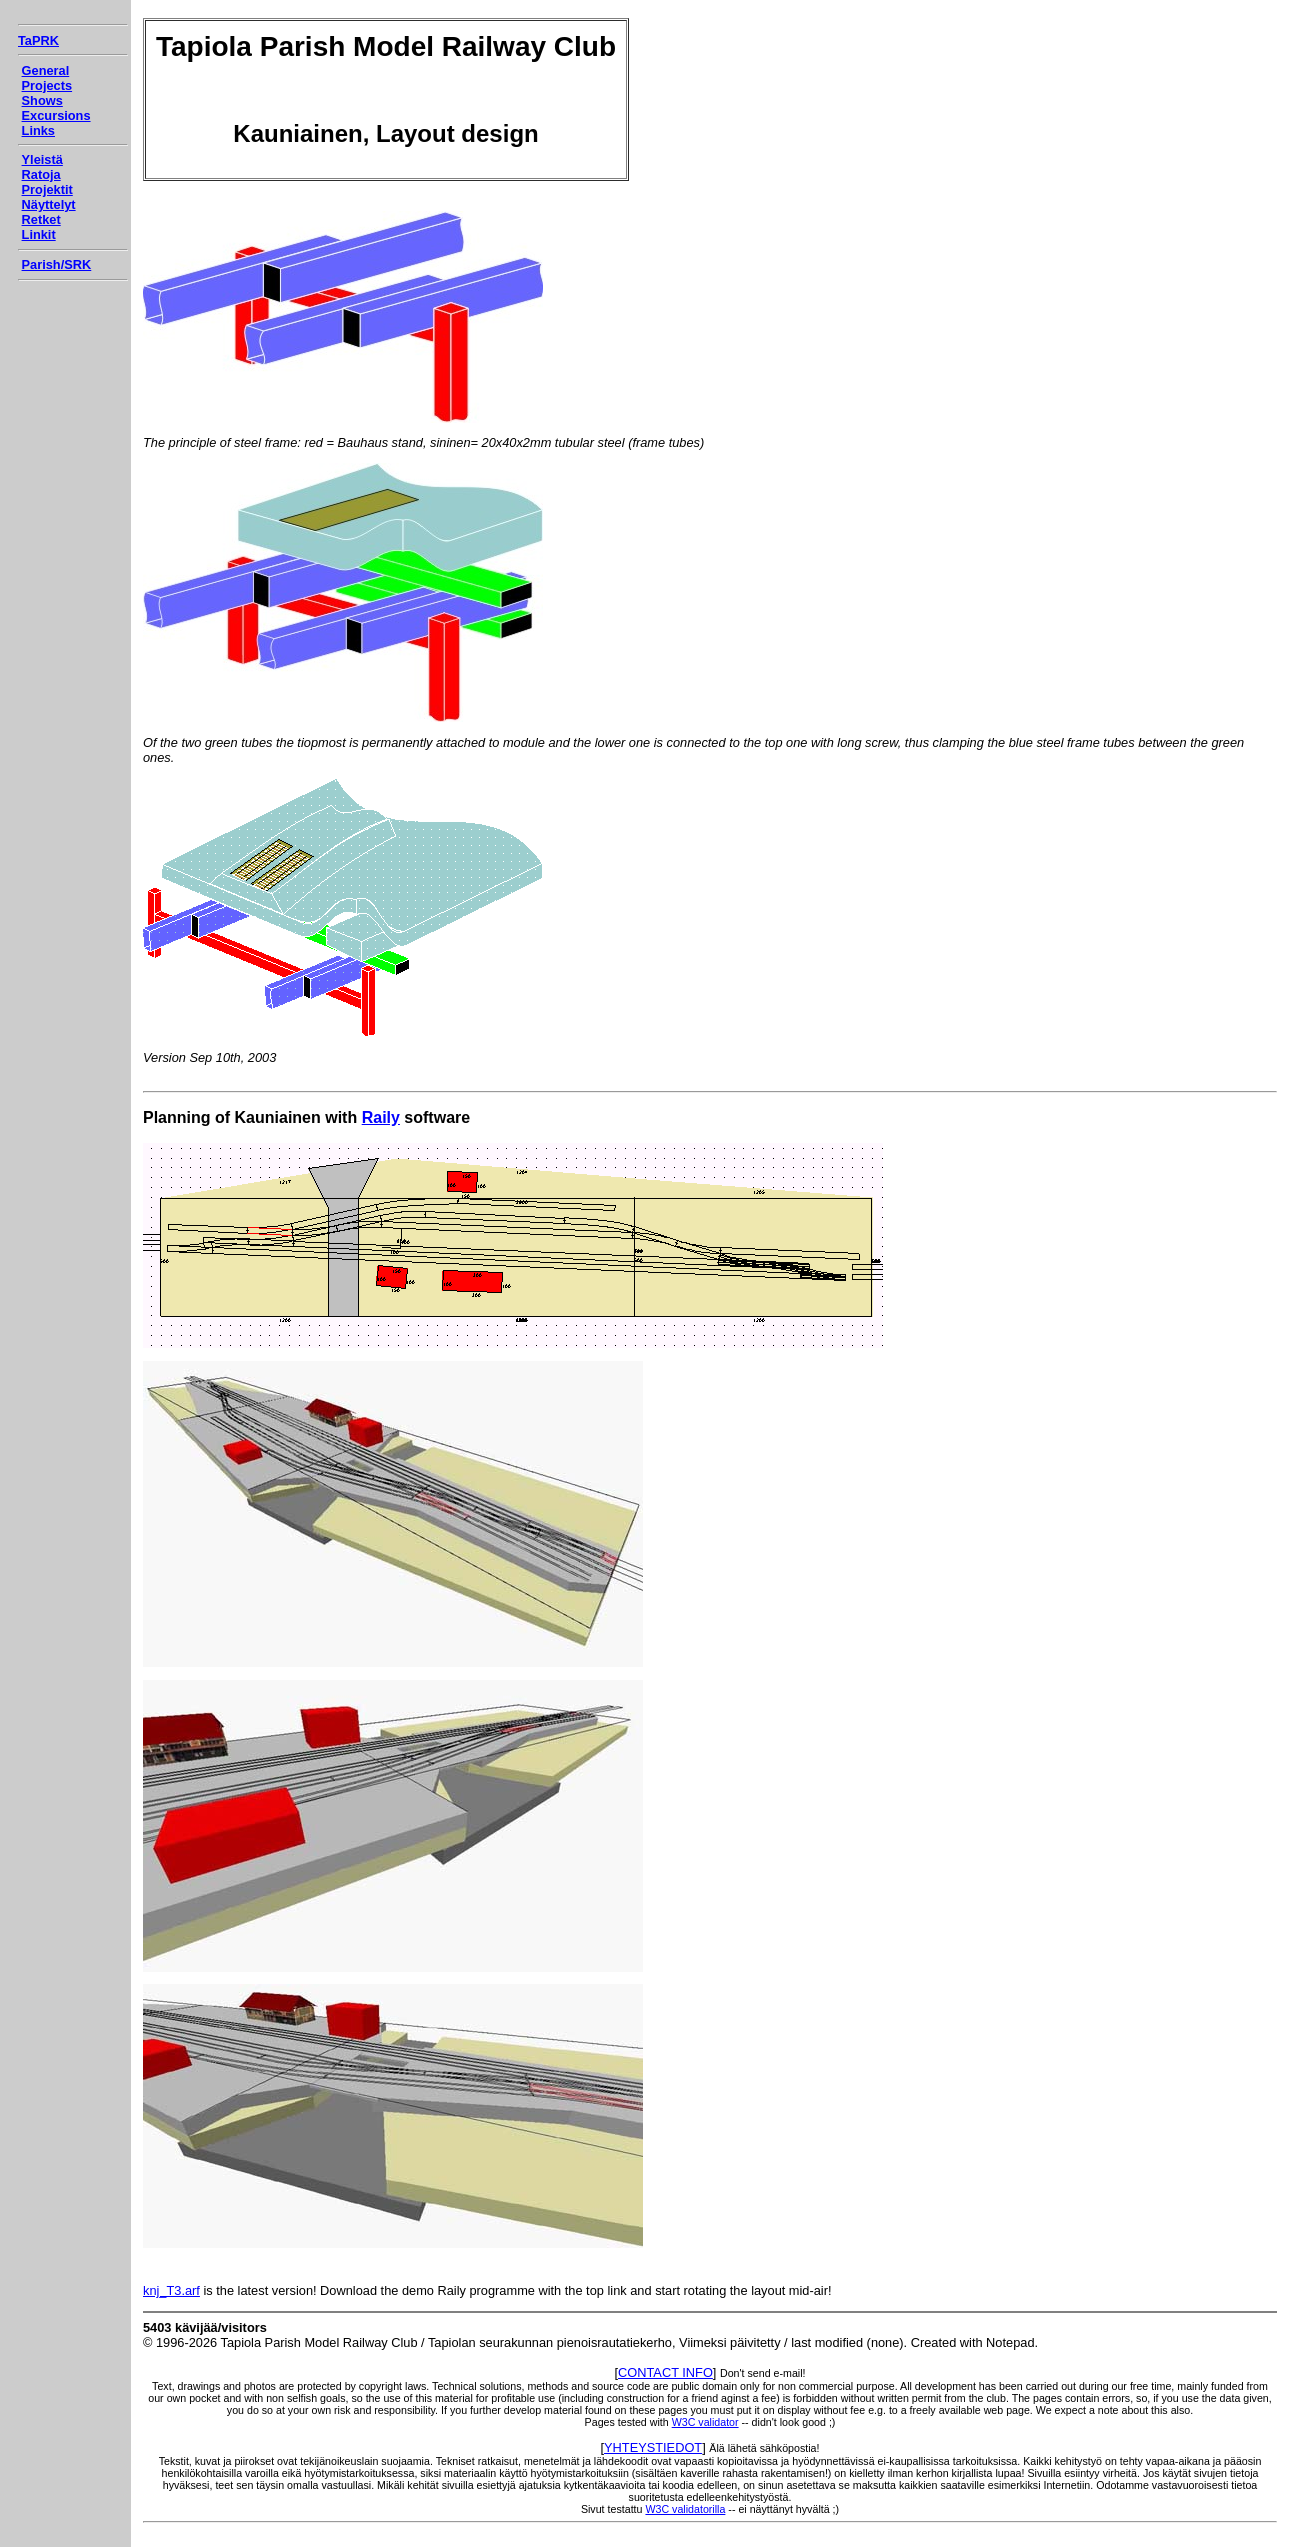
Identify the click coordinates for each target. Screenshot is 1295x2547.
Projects (47, 85)
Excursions (56, 115)
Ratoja (41, 174)
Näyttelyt (49, 204)
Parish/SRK (57, 264)
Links (38, 130)
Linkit (39, 234)
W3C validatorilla (685, 2509)
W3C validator (705, 2422)
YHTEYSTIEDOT (653, 2447)
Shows (42, 100)
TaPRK (38, 40)
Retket (41, 219)
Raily (381, 1117)
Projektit (47, 189)
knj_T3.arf (171, 2290)
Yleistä (42, 159)
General (46, 70)
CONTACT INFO (665, 2372)
